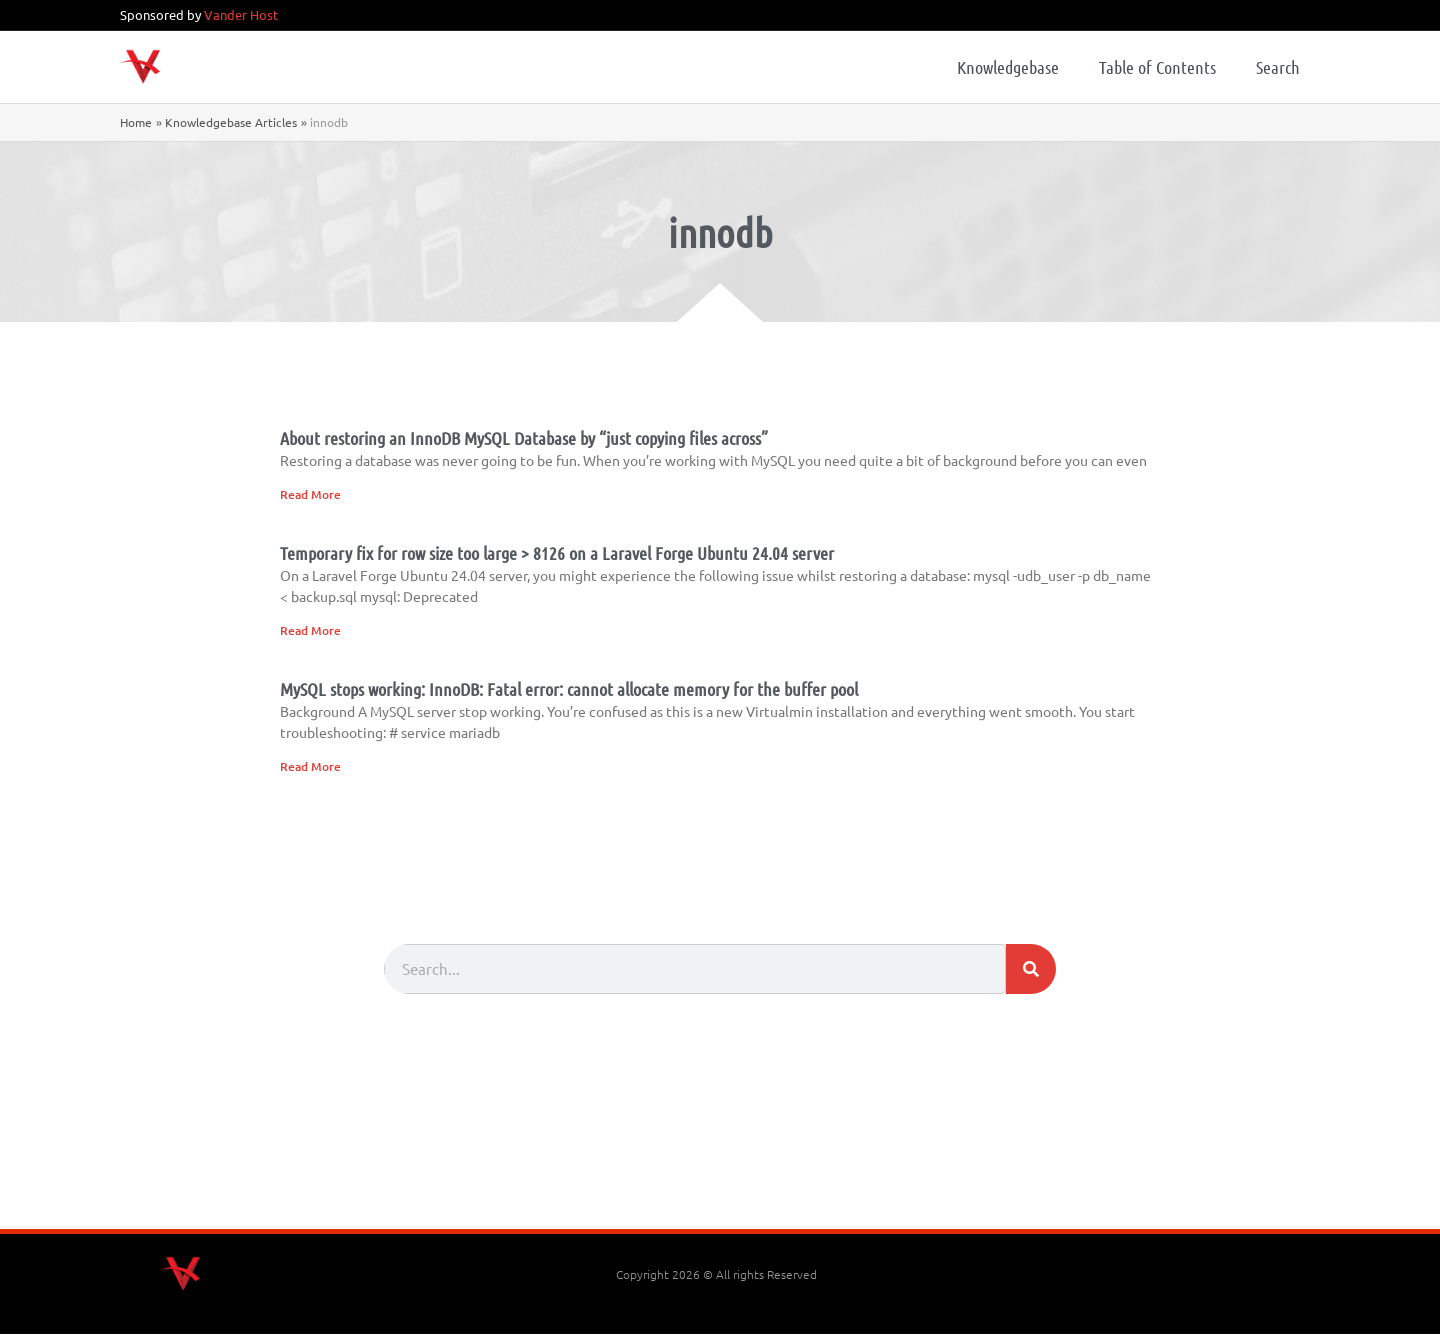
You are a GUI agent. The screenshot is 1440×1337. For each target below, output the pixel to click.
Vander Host (241, 14)
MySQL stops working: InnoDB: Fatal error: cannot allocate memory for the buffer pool (569, 691)
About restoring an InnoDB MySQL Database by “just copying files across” (524, 438)
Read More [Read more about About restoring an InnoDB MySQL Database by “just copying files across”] (310, 494)
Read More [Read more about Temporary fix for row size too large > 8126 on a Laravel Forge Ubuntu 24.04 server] (310, 631)
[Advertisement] (720, 1177)
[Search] (1031, 972)
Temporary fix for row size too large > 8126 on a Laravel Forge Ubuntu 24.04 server (557, 554)
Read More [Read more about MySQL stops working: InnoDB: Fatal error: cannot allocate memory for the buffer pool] (310, 768)
